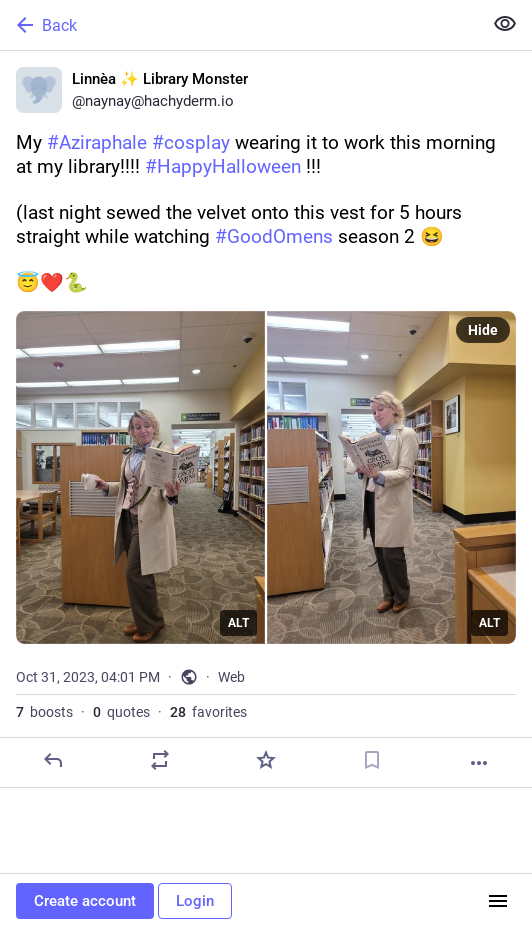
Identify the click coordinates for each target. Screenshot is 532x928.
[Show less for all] (505, 24)
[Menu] (498, 901)
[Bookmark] (372, 760)
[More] (479, 763)
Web (231, 677)
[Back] (239, 25)
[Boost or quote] (160, 760)
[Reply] (53, 760)
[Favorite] (266, 760)
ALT (238, 623)
